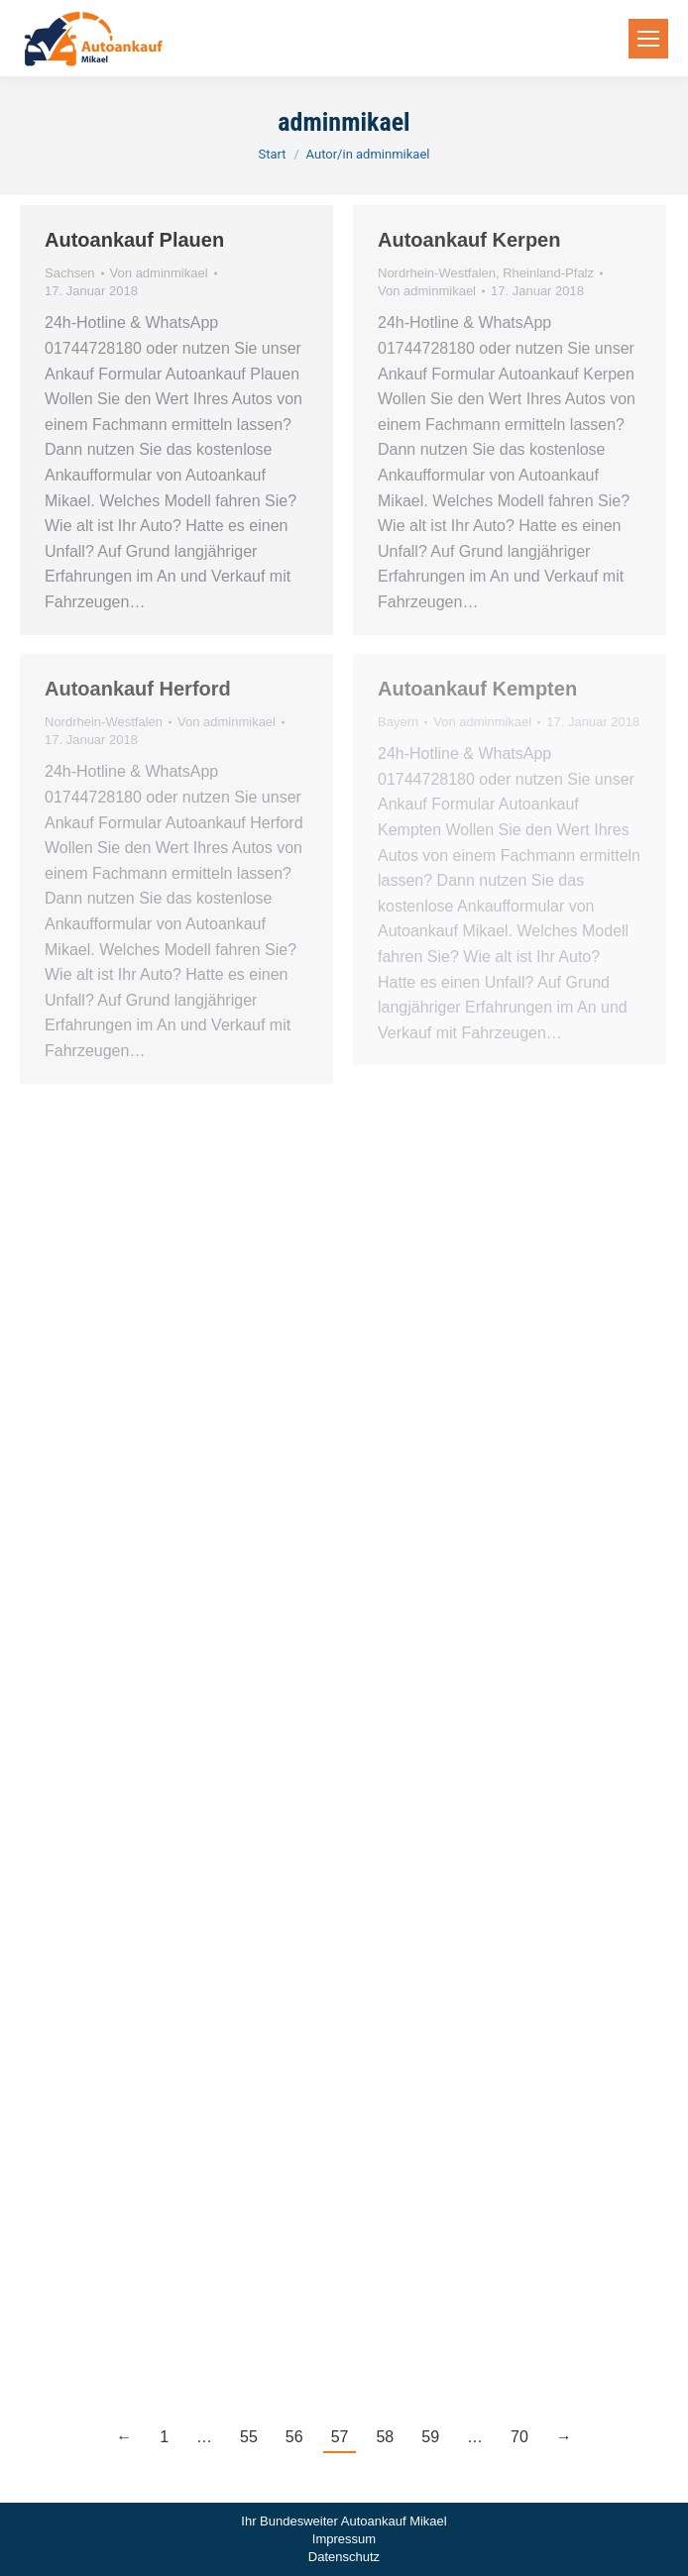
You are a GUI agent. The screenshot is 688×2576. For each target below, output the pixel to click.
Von (159, 273)
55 (249, 2436)
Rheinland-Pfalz (548, 273)
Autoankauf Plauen (134, 240)
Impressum (344, 2538)
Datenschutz (344, 2556)
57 (340, 2436)
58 (385, 2436)
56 (294, 2436)
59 (430, 2436)
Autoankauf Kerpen (469, 240)
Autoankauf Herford (138, 688)
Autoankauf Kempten (477, 688)
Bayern (398, 721)
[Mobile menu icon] (648, 38)
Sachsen (70, 273)
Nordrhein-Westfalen (437, 273)
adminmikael (343, 122)
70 (519, 2436)
